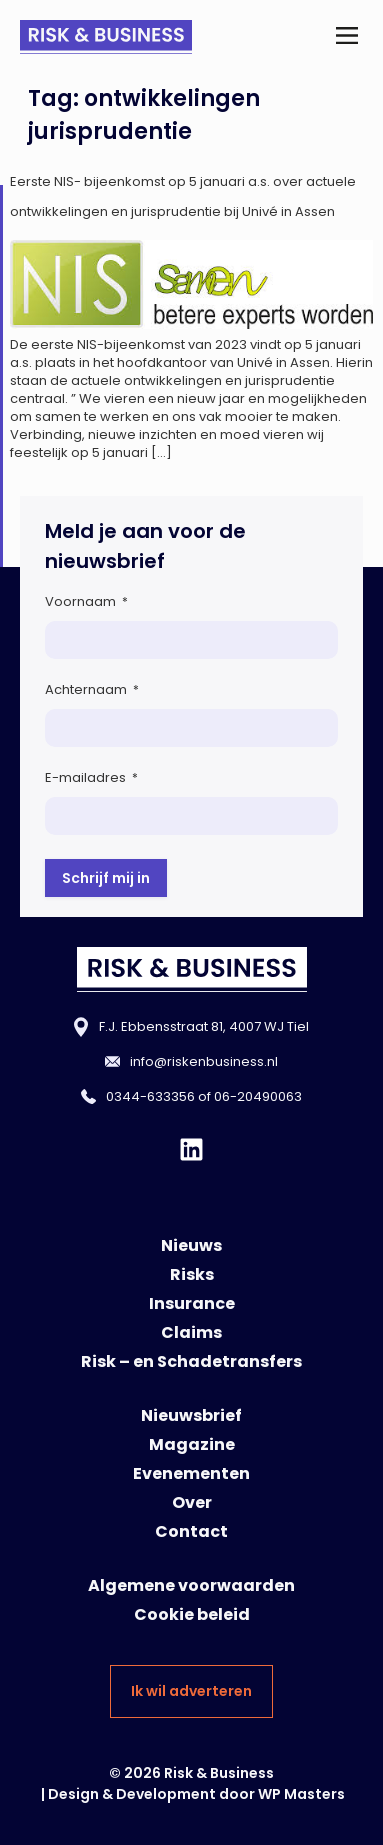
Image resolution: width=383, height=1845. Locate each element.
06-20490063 (258, 1096)
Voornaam (86, 601)
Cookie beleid (192, 1614)
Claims (191, 1332)
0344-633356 (150, 1096)
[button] (346, 36)
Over (192, 1502)
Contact (191, 1531)
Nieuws (191, 1245)
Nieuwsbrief (191, 1415)
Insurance (192, 1303)
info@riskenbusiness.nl (204, 1061)
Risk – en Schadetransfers (191, 1361)
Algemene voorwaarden (191, 1585)
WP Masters (301, 1794)
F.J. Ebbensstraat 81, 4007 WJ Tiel (204, 1026)
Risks (192, 1274)
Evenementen (191, 1473)
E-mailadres (91, 777)
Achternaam (92, 689)
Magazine (192, 1444)
